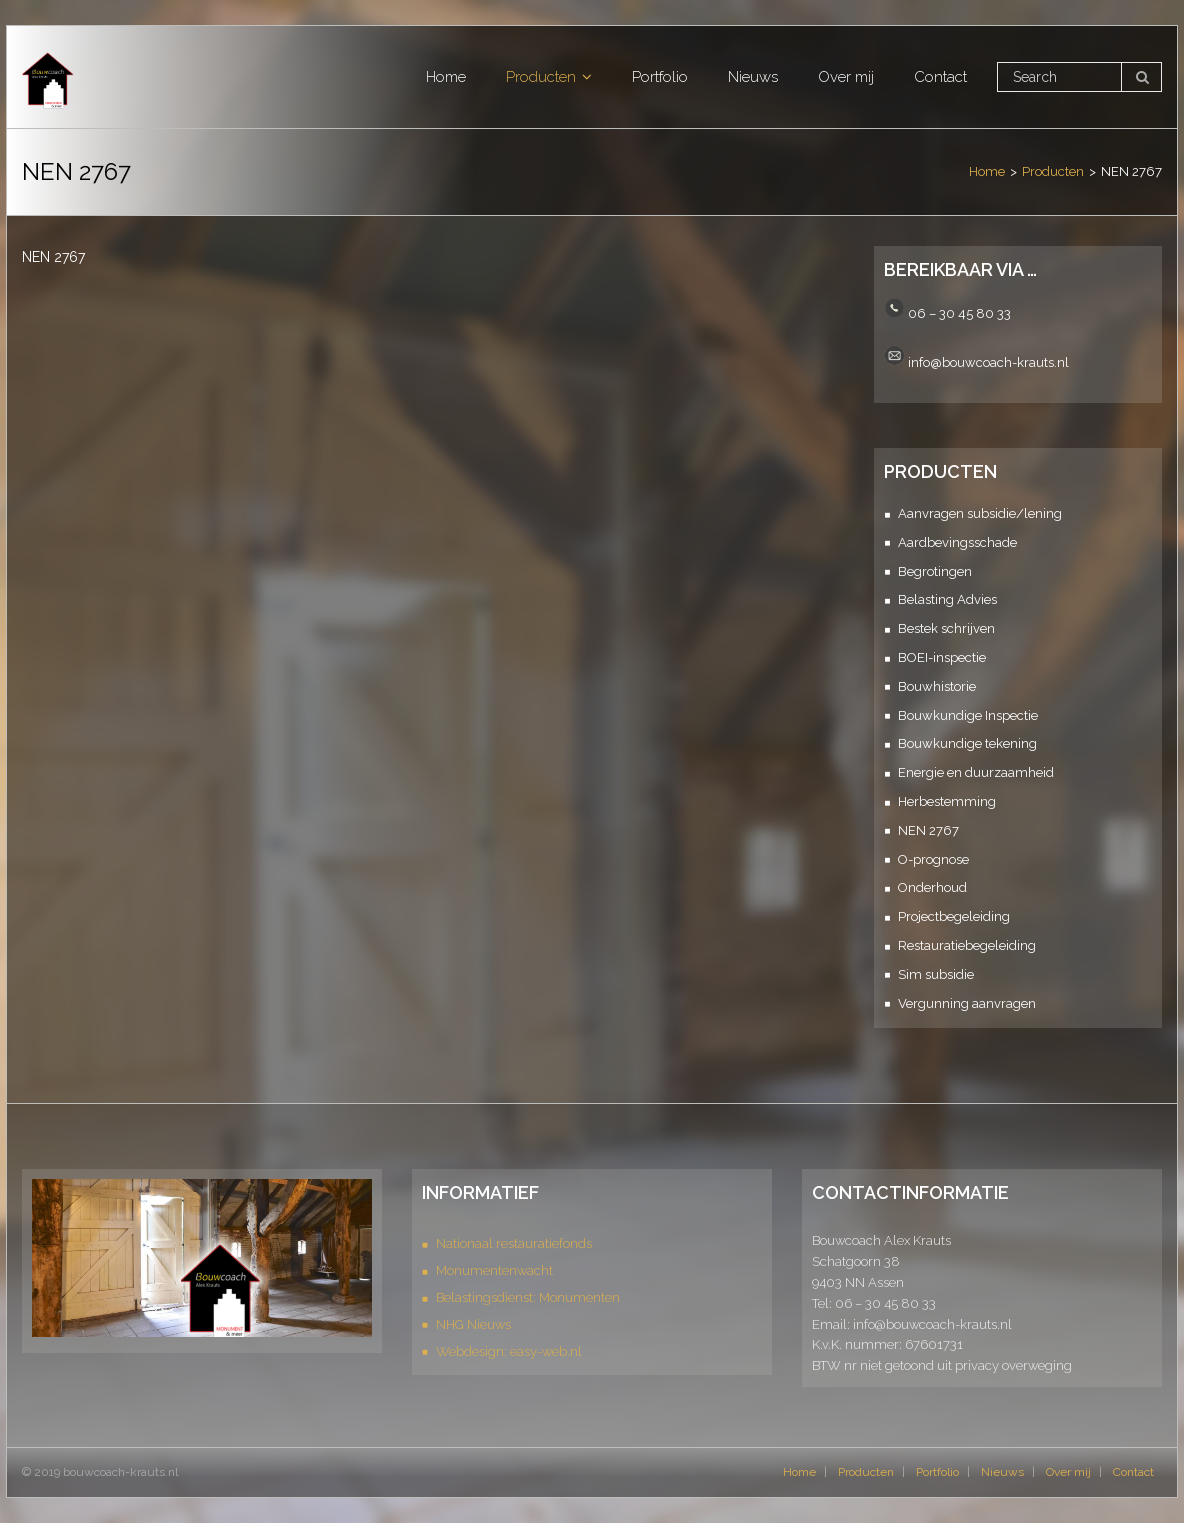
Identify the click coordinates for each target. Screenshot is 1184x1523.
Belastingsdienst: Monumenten (528, 1297)
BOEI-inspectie (942, 657)
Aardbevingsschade (957, 542)
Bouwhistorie (937, 686)
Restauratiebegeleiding (967, 945)
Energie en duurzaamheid (976, 772)
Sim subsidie (936, 974)
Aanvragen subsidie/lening (980, 513)
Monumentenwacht (494, 1270)
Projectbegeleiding (954, 916)
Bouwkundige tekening (967, 743)
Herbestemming (947, 801)
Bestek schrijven (946, 628)
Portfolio (937, 1472)
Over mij (1068, 1472)
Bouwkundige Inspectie (968, 715)
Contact (1133, 1472)
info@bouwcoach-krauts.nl (988, 361)
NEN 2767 (928, 830)
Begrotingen (935, 571)
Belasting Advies (947, 599)
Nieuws (1002, 1472)
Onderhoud (932, 887)
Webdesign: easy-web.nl (509, 1351)
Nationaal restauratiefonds (514, 1243)
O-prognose (933, 859)
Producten (1053, 171)
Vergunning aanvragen (967, 1003)
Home (987, 171)
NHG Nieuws (473, 1324)
